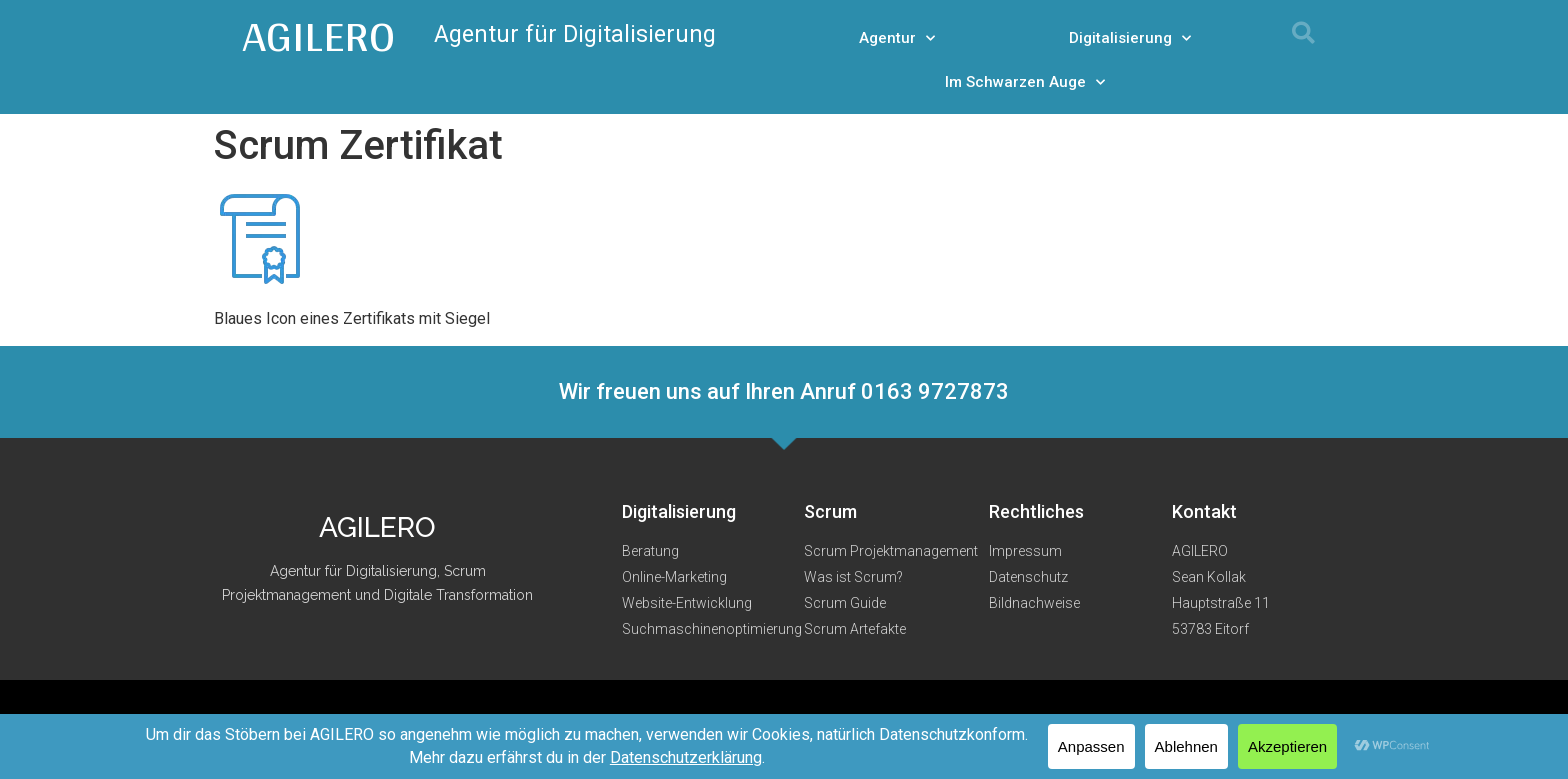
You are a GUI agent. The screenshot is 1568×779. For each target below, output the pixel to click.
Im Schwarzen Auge (1025, 82)
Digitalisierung (1130, 38)
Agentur (897, 38)
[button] (1303, 32)
